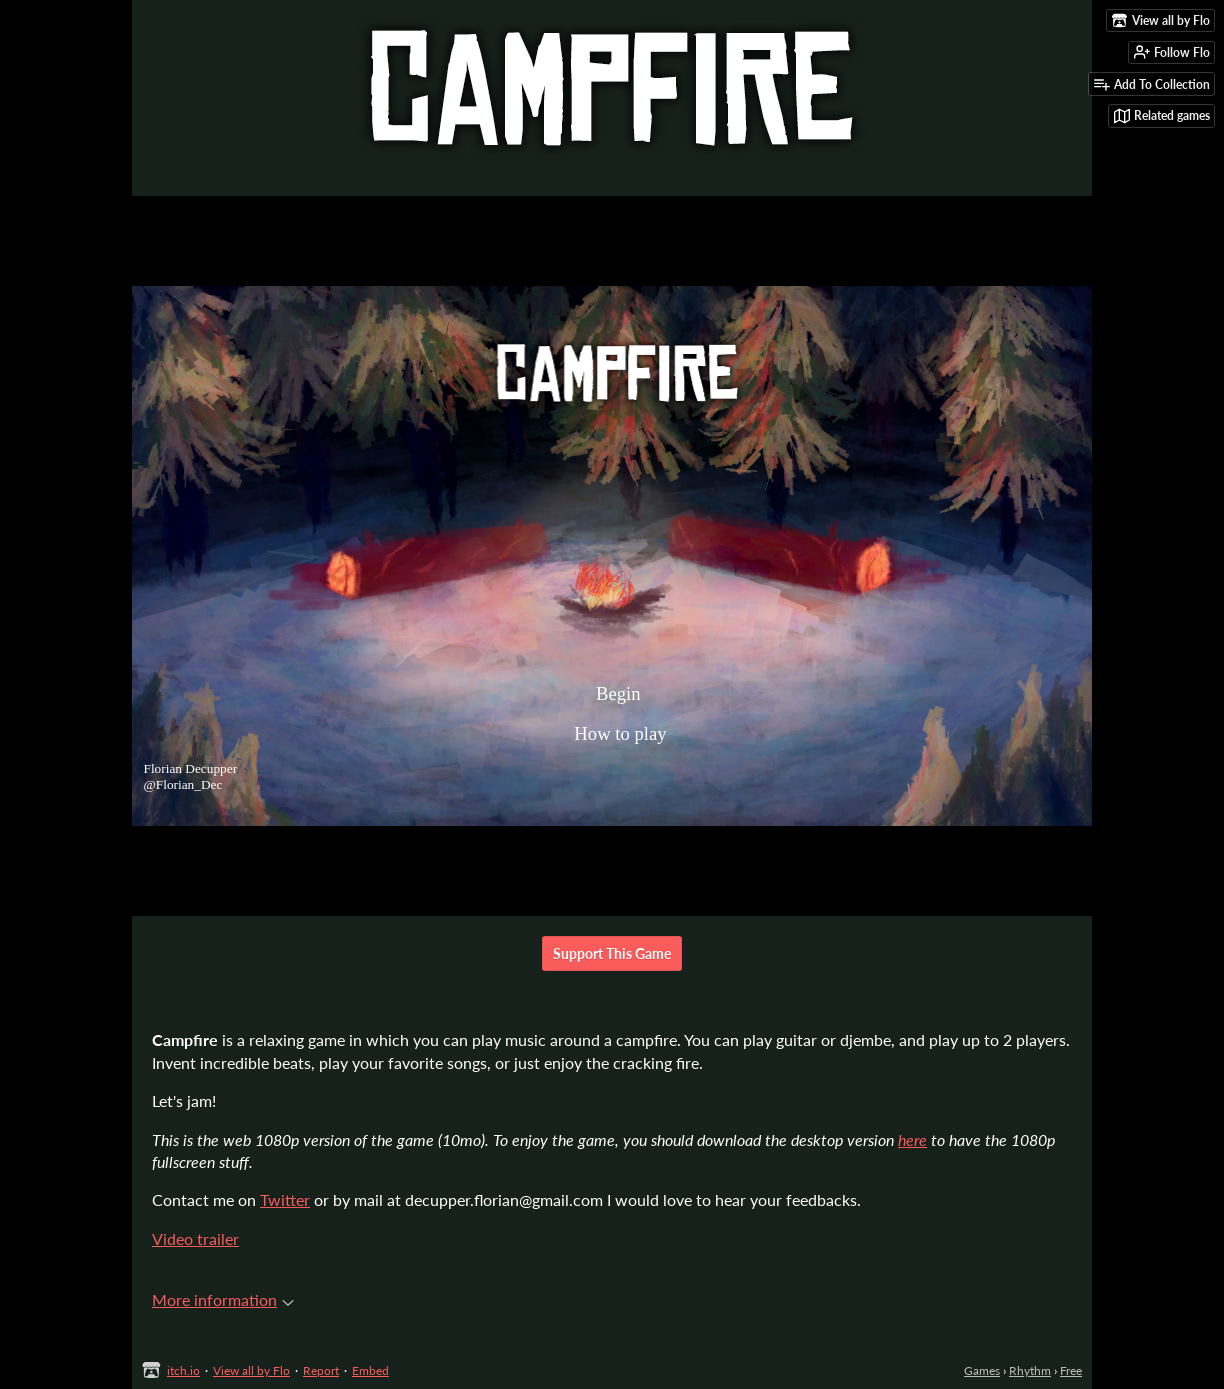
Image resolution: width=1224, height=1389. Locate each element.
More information (223, 1299)
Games (982, 1370)
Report (321, 1370)
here (912, 1139)
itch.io (183, 1370)
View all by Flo (251, 1370)
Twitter (285, 1199)
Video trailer (195, 1238)
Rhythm (1030, 1370)
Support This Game (612, 953)
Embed (370, 1370)
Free (1071, 1370)
